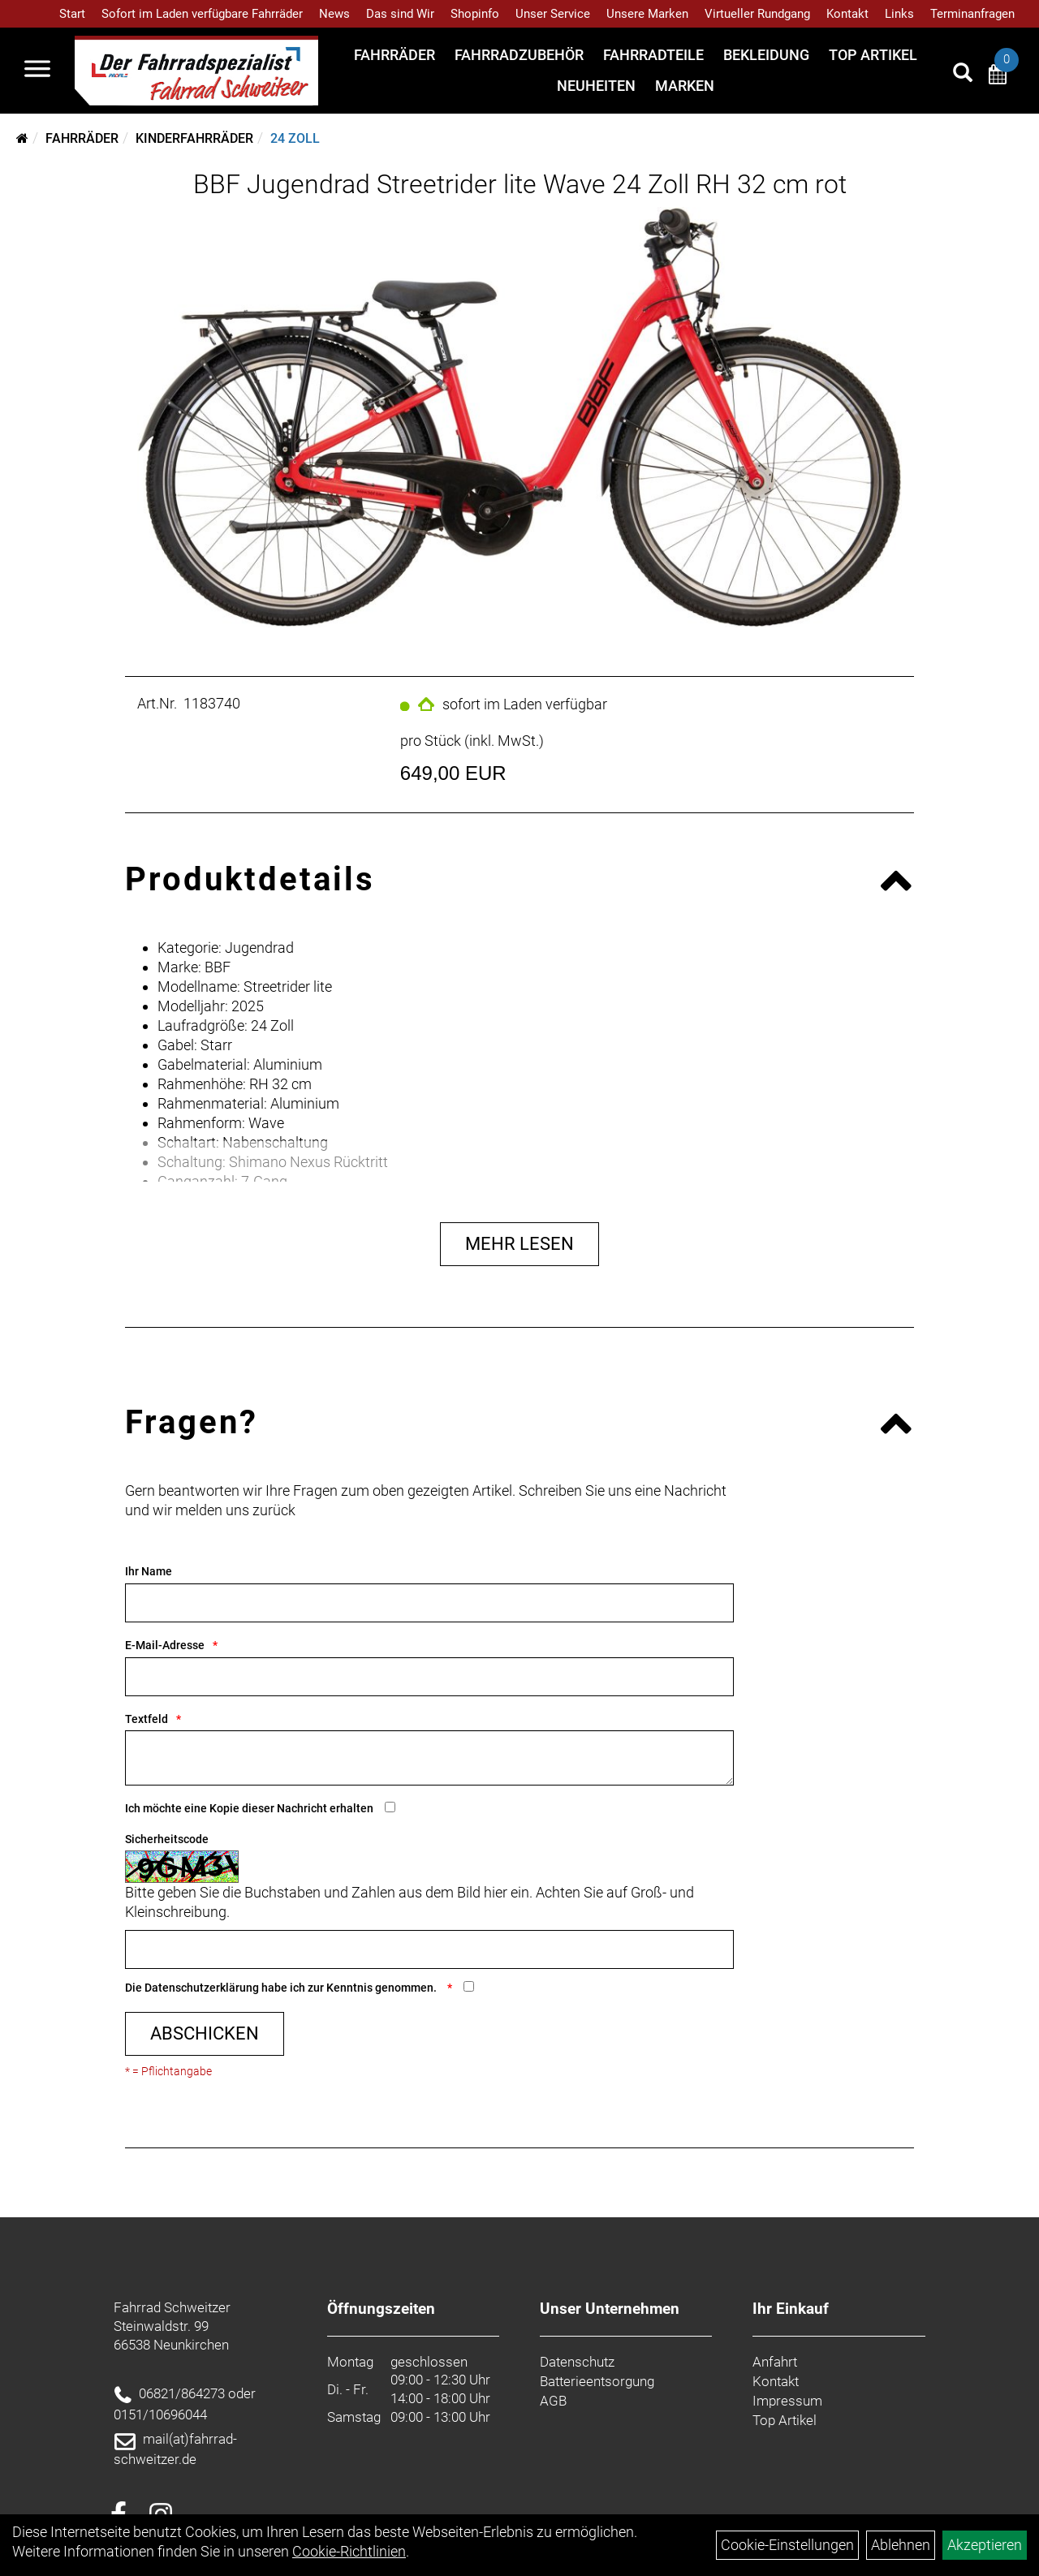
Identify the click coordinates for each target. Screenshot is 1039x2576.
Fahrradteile (653, 54)
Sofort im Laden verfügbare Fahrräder (202, 13)
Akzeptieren (984, 2544)
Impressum (787, 2401)
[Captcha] (429, 1949)
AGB (553, 2401)
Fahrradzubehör (519, 54)
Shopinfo (475, 13)
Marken (684, 85)
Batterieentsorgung (597, 2381)
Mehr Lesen (519, 1244)
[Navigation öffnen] (37, 70)
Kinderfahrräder (194, 138)
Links (899, 13)
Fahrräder (394, 54)
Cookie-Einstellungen (787, 2544)
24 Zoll (295, 138)
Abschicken (204, 2033)
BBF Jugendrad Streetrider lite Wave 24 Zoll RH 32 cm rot (520, 184)
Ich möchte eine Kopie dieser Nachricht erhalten (249, 1808)
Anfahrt (774, 2362)
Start (72, 13)
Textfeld (146, 1718)
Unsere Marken (647, 13)
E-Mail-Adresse (165, 1645)
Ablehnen (900, 2544)
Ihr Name (148, 1571)
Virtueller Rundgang (757, 13)
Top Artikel (873, 54)
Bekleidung (766, 54)
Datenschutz (577, 2362)
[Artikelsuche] (962, 74)
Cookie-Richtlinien (349, 2551)
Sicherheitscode (167, 1839)
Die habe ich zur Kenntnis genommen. (282, 1987)
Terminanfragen (972, 13)
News (334, 13)
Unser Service (552, 13)
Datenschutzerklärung (201, 1987)
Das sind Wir (400, 13)
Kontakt (847, 13)
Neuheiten (596, 85)
